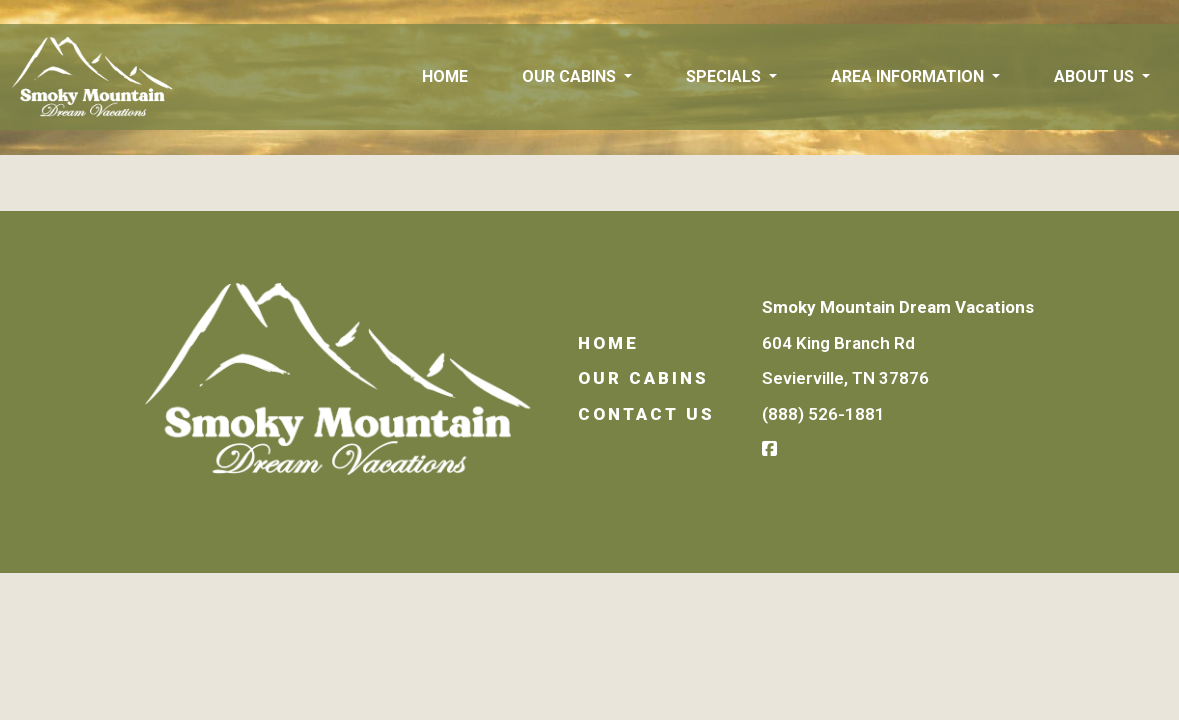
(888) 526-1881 (823, 414)
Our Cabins (643, 378)
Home (445, 76)
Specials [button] (725, 76)
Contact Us (646, 414)
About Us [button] (1096, 76)
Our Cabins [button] (571, 76)
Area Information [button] (909, 76)
